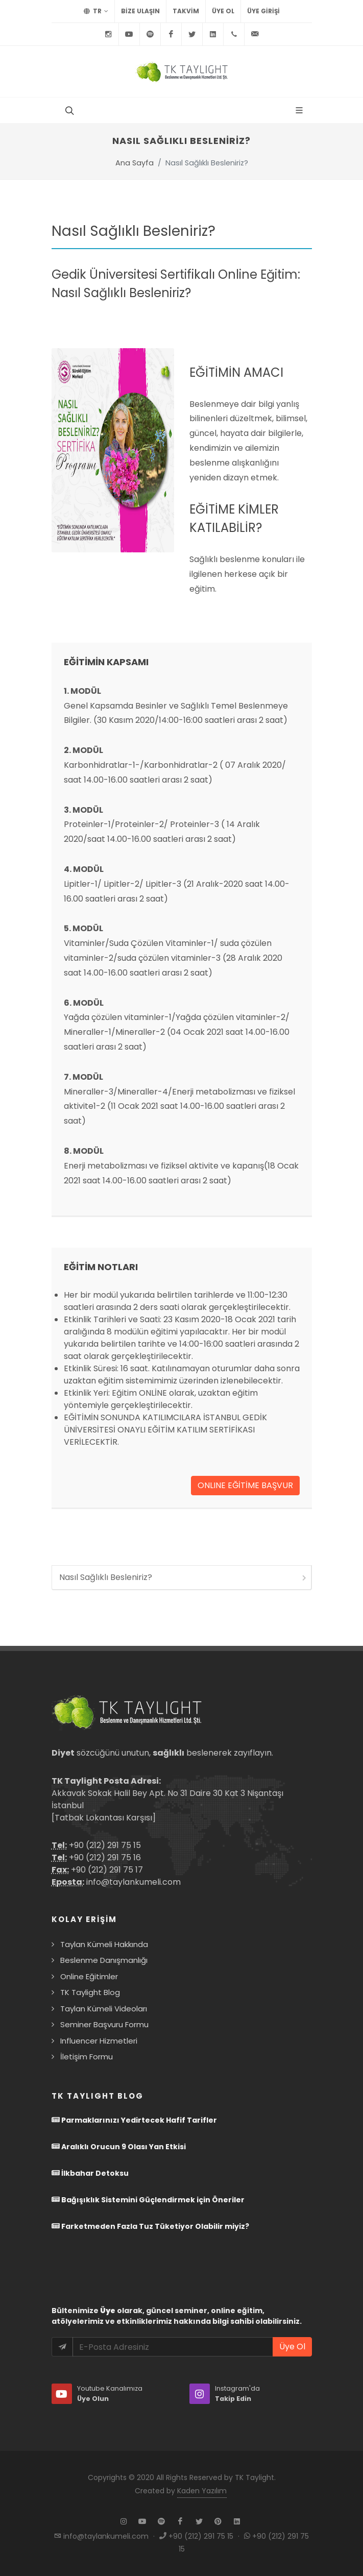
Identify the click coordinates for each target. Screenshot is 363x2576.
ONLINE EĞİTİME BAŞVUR (245, 1485)
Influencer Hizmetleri (98, 2040)
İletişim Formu (86, 2056)
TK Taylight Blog (90, 1992)
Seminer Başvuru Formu (104, 2024)
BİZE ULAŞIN (140, 11)
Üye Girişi (263, 11)
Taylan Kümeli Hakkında (104, 1944)
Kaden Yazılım (202, 2491)
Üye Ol (223, 11)
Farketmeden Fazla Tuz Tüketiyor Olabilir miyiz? (150, 2226)
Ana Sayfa (134, 163)
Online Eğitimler (89, 1976)
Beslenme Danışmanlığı (104, 1960)
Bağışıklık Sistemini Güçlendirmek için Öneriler (148, 2200)
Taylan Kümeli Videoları (103, 2008)
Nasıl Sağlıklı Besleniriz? (183, 1577)
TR (96, 11)
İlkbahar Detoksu (90, 2173)
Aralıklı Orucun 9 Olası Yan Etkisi (119, 2147)
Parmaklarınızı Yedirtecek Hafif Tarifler (134, 2120)
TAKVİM (186, 11)
